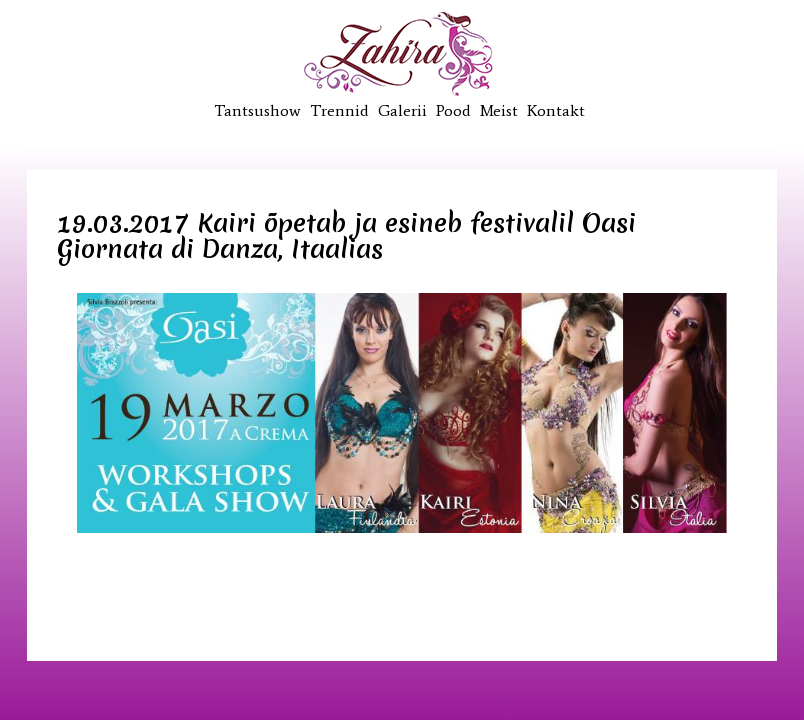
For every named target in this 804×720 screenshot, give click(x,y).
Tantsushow (257, 110)
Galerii (402, 110)
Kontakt (556, 110)
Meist (499, 110)
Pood (453, 110)
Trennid (339, 110)
